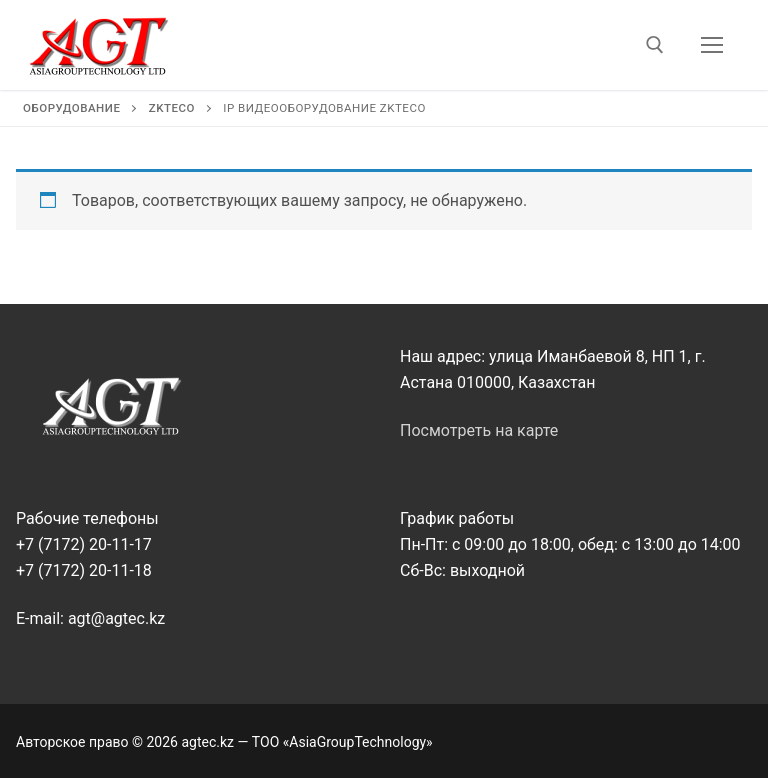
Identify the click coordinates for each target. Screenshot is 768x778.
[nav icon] (712, 45)
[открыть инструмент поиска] (655, 45)
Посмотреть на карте (479, 430)
